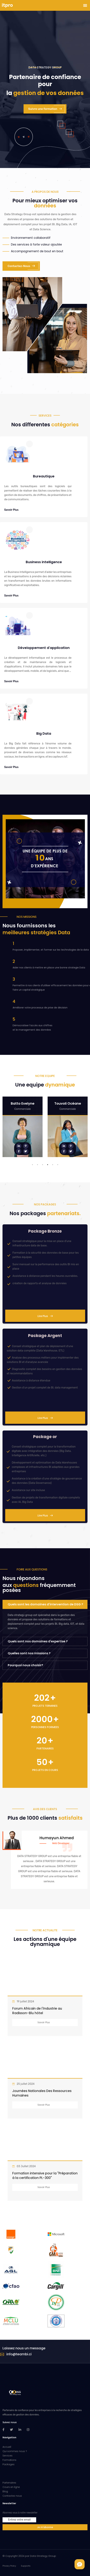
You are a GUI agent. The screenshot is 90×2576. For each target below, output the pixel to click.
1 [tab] (32, 1164)
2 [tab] (37, 1164)
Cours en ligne (11, 2487)
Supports (25, 2565)
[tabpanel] (22, 1129)
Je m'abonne (45, 2527)
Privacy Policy (9, 2565)
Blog (5, 2491)
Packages (8, 2464)
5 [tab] (52, 1164)
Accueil (7, 2447)
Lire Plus (45, 1316)
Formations (9, 2460)
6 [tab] (57, 1164)
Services (7, 2455)
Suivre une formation (45, 108)
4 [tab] (47, 1164)
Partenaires (9, 2482)
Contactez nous (12, 2495)
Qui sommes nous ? (15, 2451)
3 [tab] (42, 1164)
